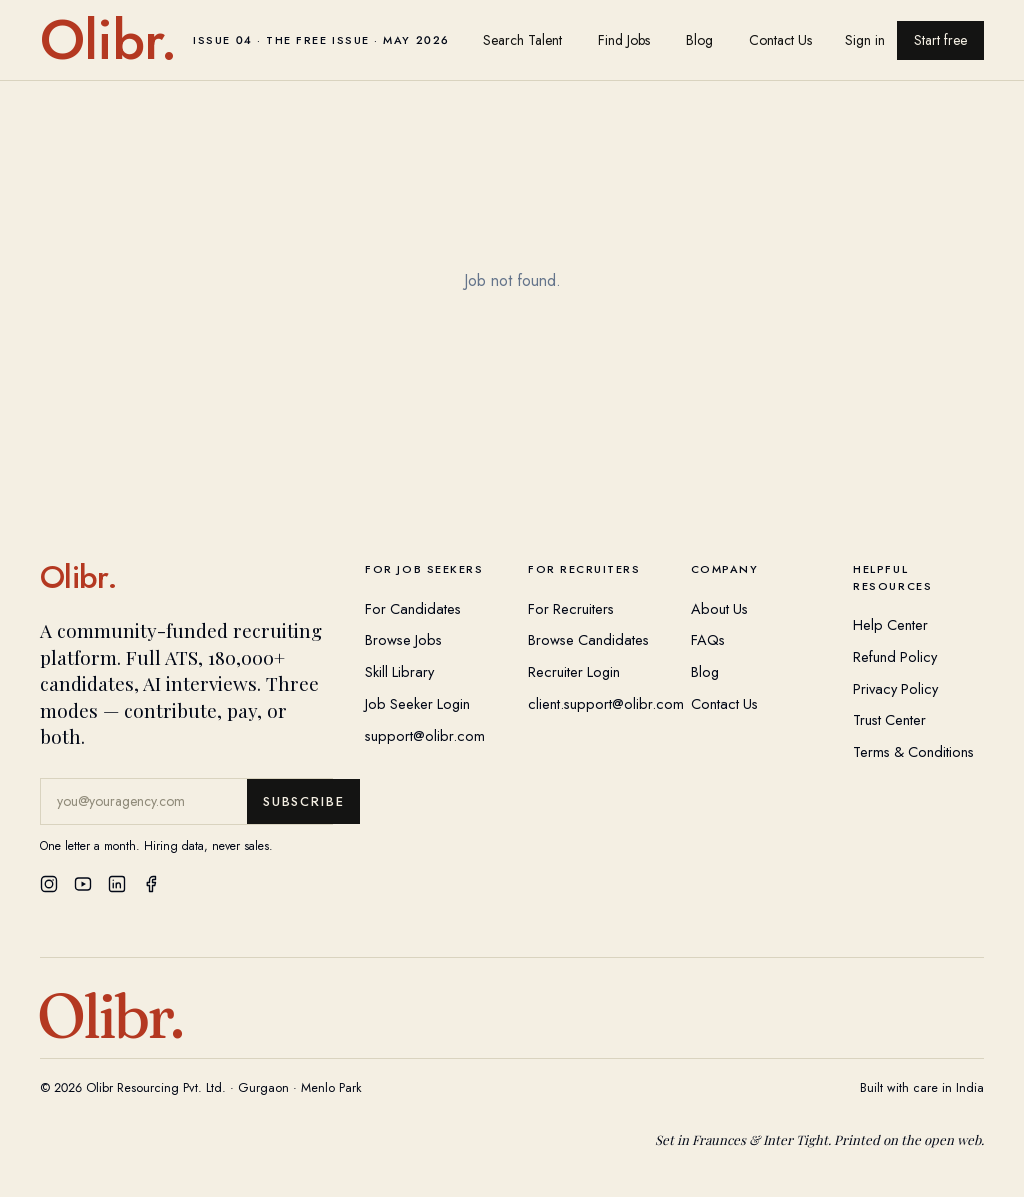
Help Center (890, 624)
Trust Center (889, 719)
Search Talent (522, 40)
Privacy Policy (895, 688)
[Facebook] (151, 884)
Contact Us (780, 40)
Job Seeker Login (417, 703)
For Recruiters (571, 608)
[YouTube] (83, 884)
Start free (940, 40)
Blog (699, 40)
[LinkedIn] (117, 884)
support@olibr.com (425, 735)
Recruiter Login (574, 671)
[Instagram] (49, 884)
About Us (719, 608)
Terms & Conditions (913, 751)
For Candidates (413, 608)
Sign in (865, 40)
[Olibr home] (245, 40)
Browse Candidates (588, 639)
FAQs (708, 639)
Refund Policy (895, 656)
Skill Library (399, 671)
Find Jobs (624, 40)
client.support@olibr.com (606, 703)
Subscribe (303, 801)
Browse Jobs (403, 639)
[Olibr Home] (186, 577)
